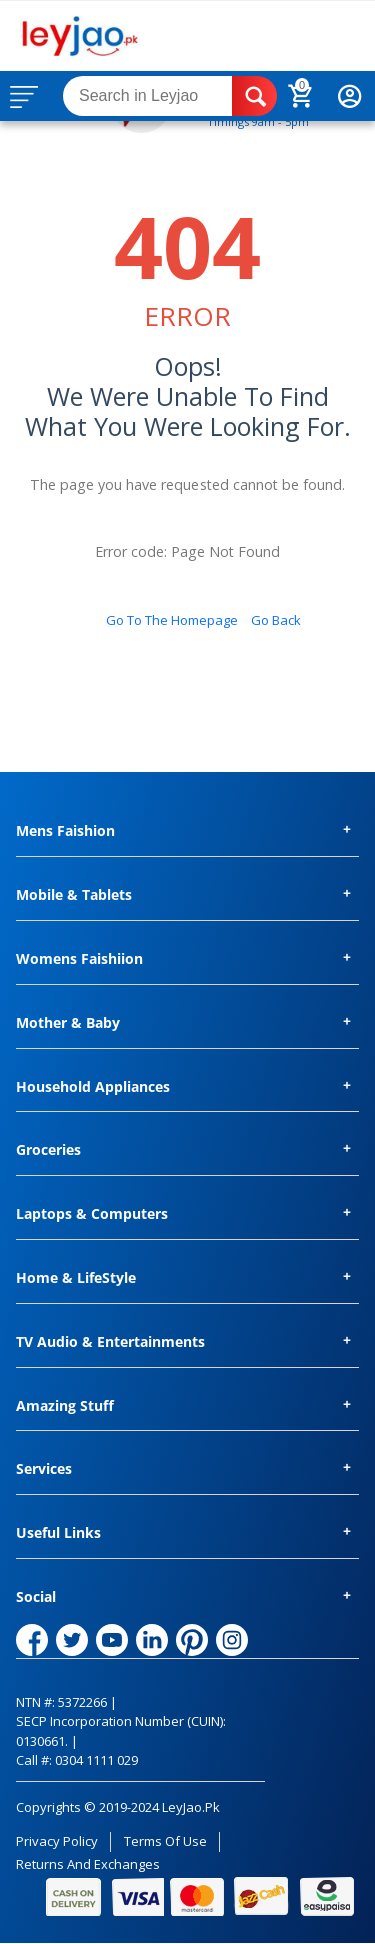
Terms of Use (165, 1841)
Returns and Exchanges (88, 1864)
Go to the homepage (172, 620)
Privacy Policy (57, 1841)
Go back (276, 620)
